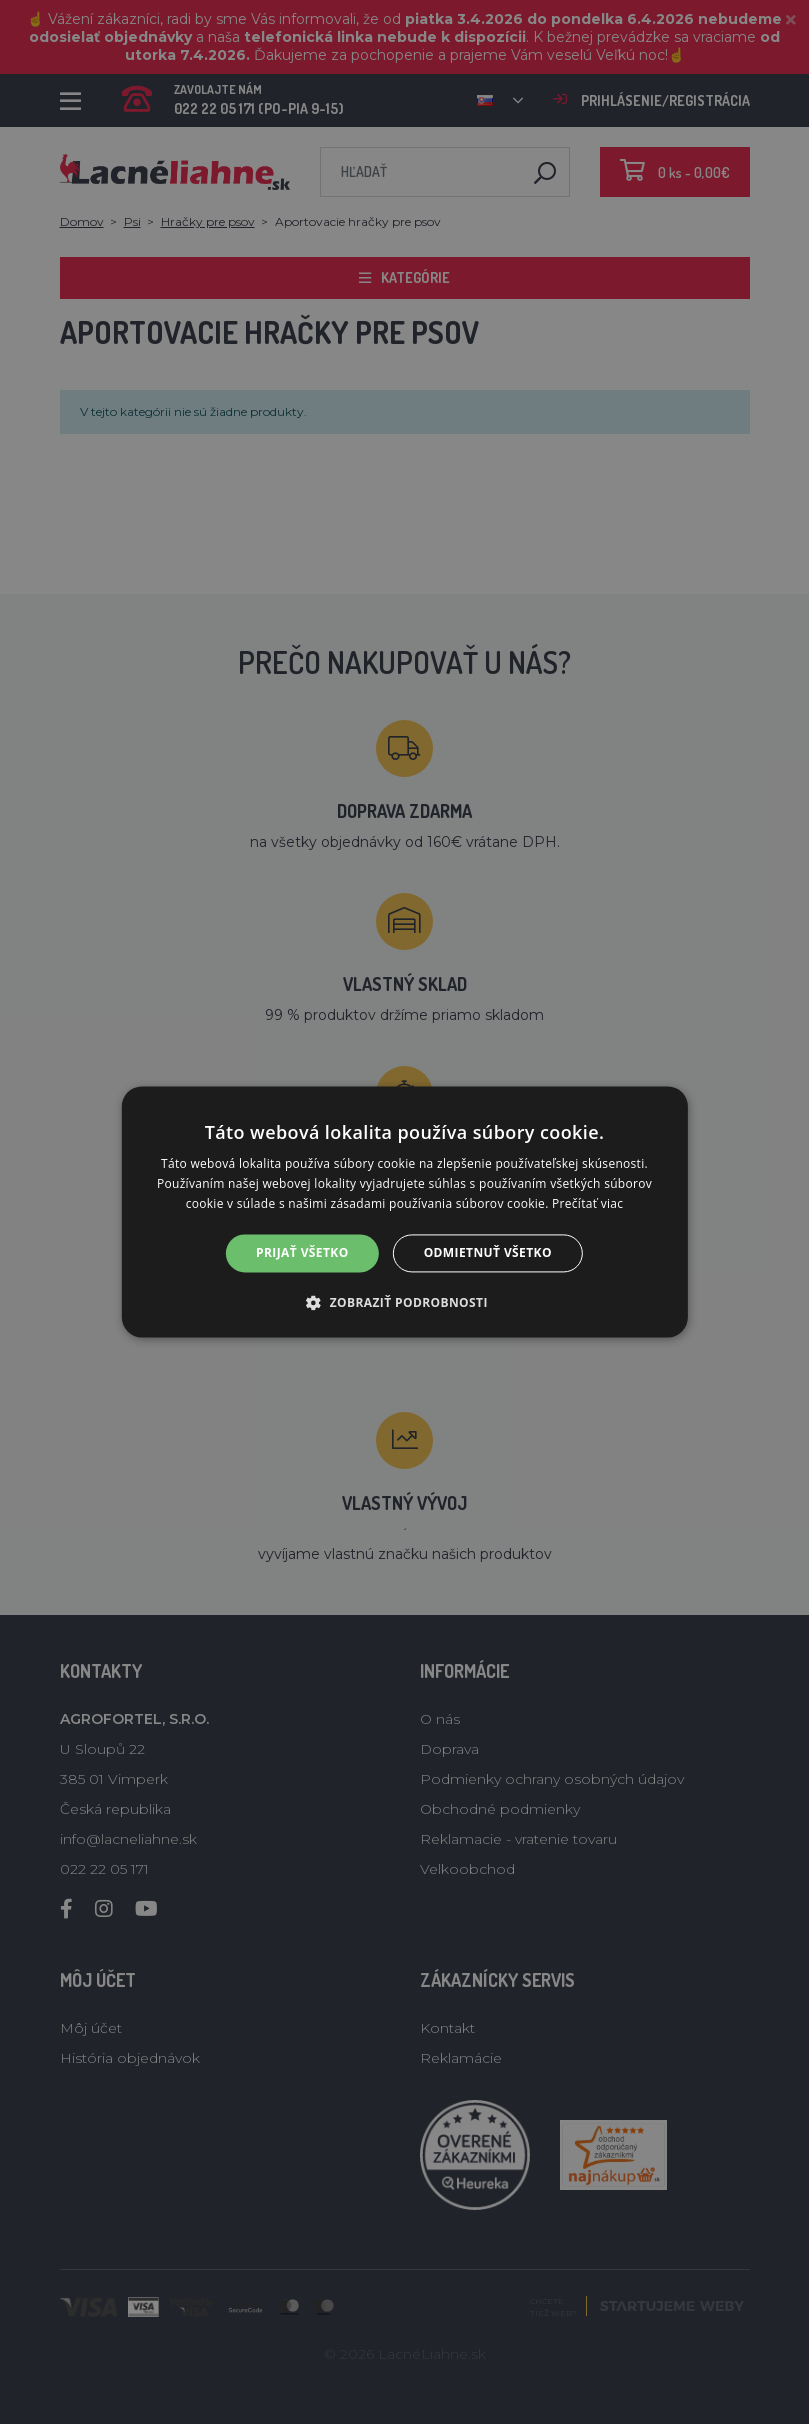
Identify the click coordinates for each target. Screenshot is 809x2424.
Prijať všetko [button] (302, 1252)
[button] (404, 1303)
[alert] (404, 1212)
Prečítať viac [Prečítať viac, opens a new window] (587, 1203)
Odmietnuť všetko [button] (488, 1252)
